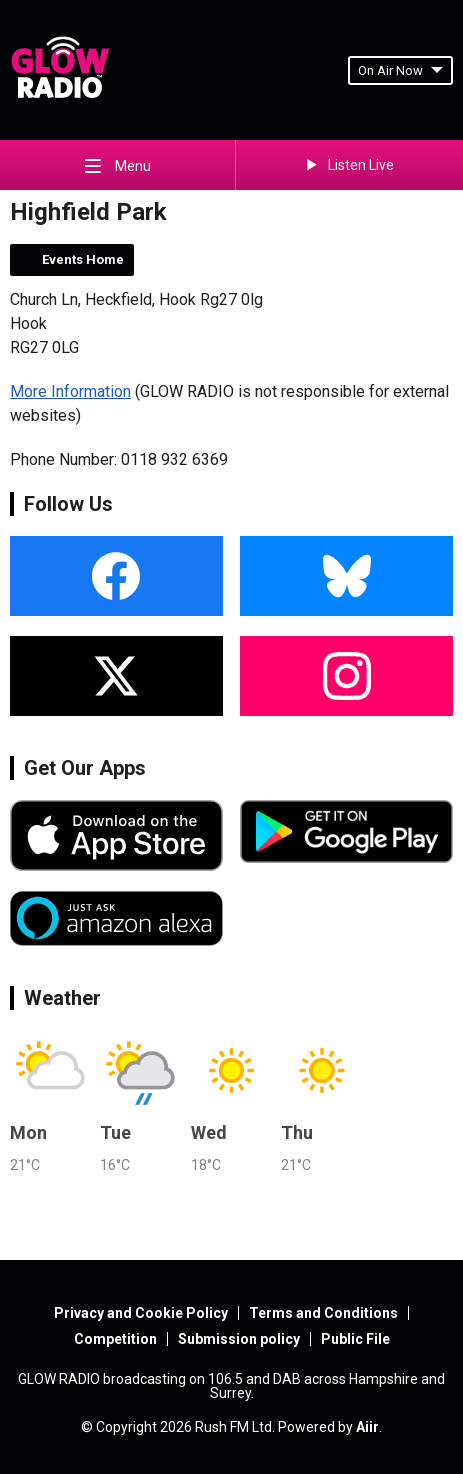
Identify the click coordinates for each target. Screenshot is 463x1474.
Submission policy (239, 1339)
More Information (70, 391)
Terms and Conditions (323, 1313)
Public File (355, 1339)
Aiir (367, 1427)
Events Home (83, 259)
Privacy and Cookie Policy (141, 1313)
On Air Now (400, 70)
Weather (62, 998)
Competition (115, 1339)
